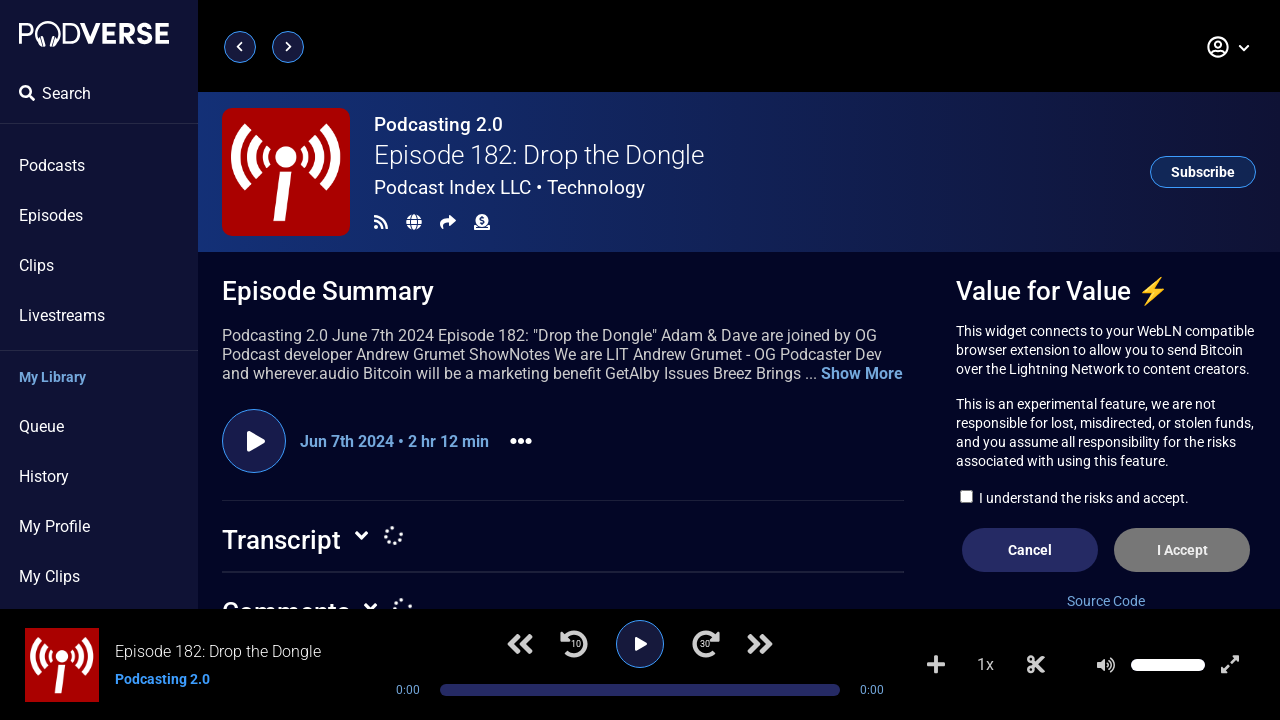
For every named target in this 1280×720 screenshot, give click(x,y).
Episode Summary (328, 291)
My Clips (49, 576)
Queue (41, 426)
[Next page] (288, 47)
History (44, 476)
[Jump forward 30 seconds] (706, 644)
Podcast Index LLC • (509, 187)
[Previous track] (520, 644)
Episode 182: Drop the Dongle (539, 155)
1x (985, 664)
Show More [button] (862, 373)
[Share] (448, 222)
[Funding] (482, 222)
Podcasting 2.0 (438, 124)
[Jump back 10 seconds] (574, 644)
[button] (1229, 47)
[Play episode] (254, 441)
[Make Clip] (1036, 665)
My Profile (54, 526)
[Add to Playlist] (936, 665)
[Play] (640, 644)
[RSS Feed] (381, 222)
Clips (36, 265)
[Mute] (1106, 665)
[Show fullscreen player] (1230, 665)
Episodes (51, 215)
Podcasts (52, 165)
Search (55, 93)
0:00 (408, 690)
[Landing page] (94, 34)
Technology (596, 187)
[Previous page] (240, 47)
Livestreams (62, 315)
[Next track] (760, 644)
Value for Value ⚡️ (1062, 291)
